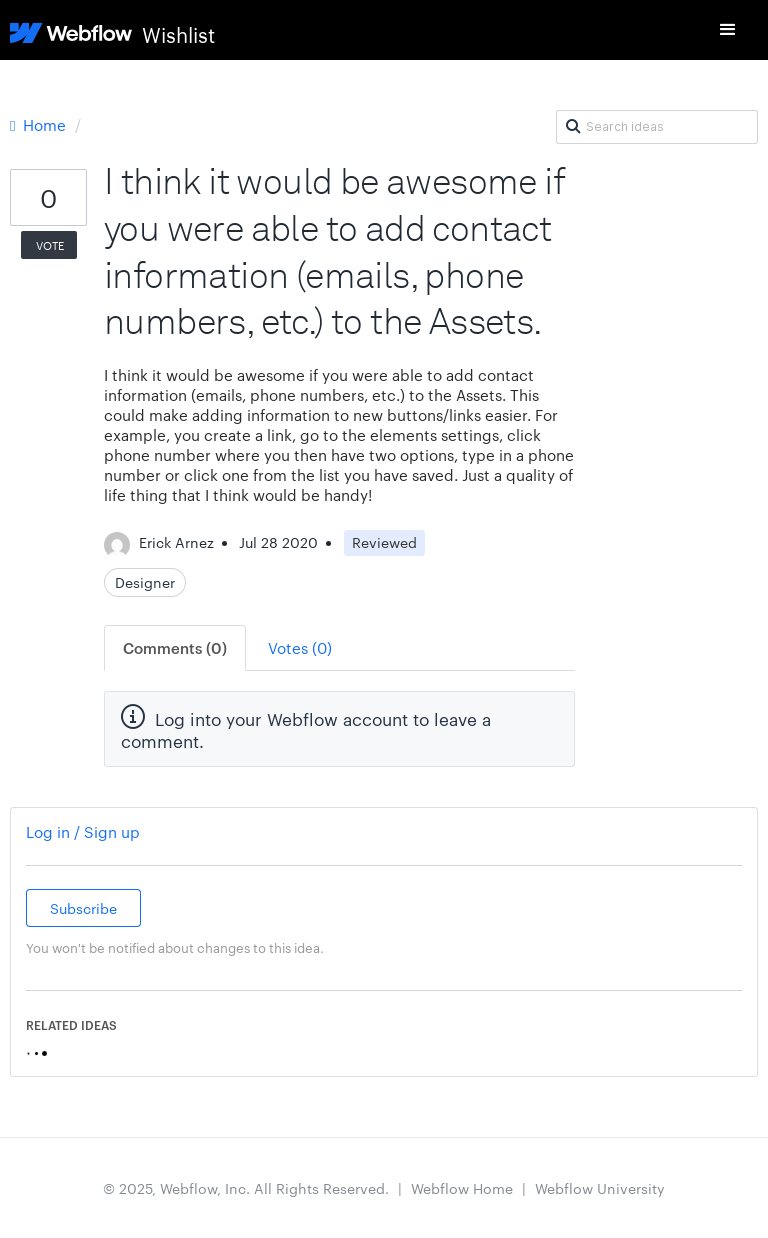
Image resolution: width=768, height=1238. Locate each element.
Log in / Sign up (83, 831)
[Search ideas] (657, 127)
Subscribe (83, 908)
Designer (145, 582)
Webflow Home (462, 1188)
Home (40, 124)
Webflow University (600, 1188)
